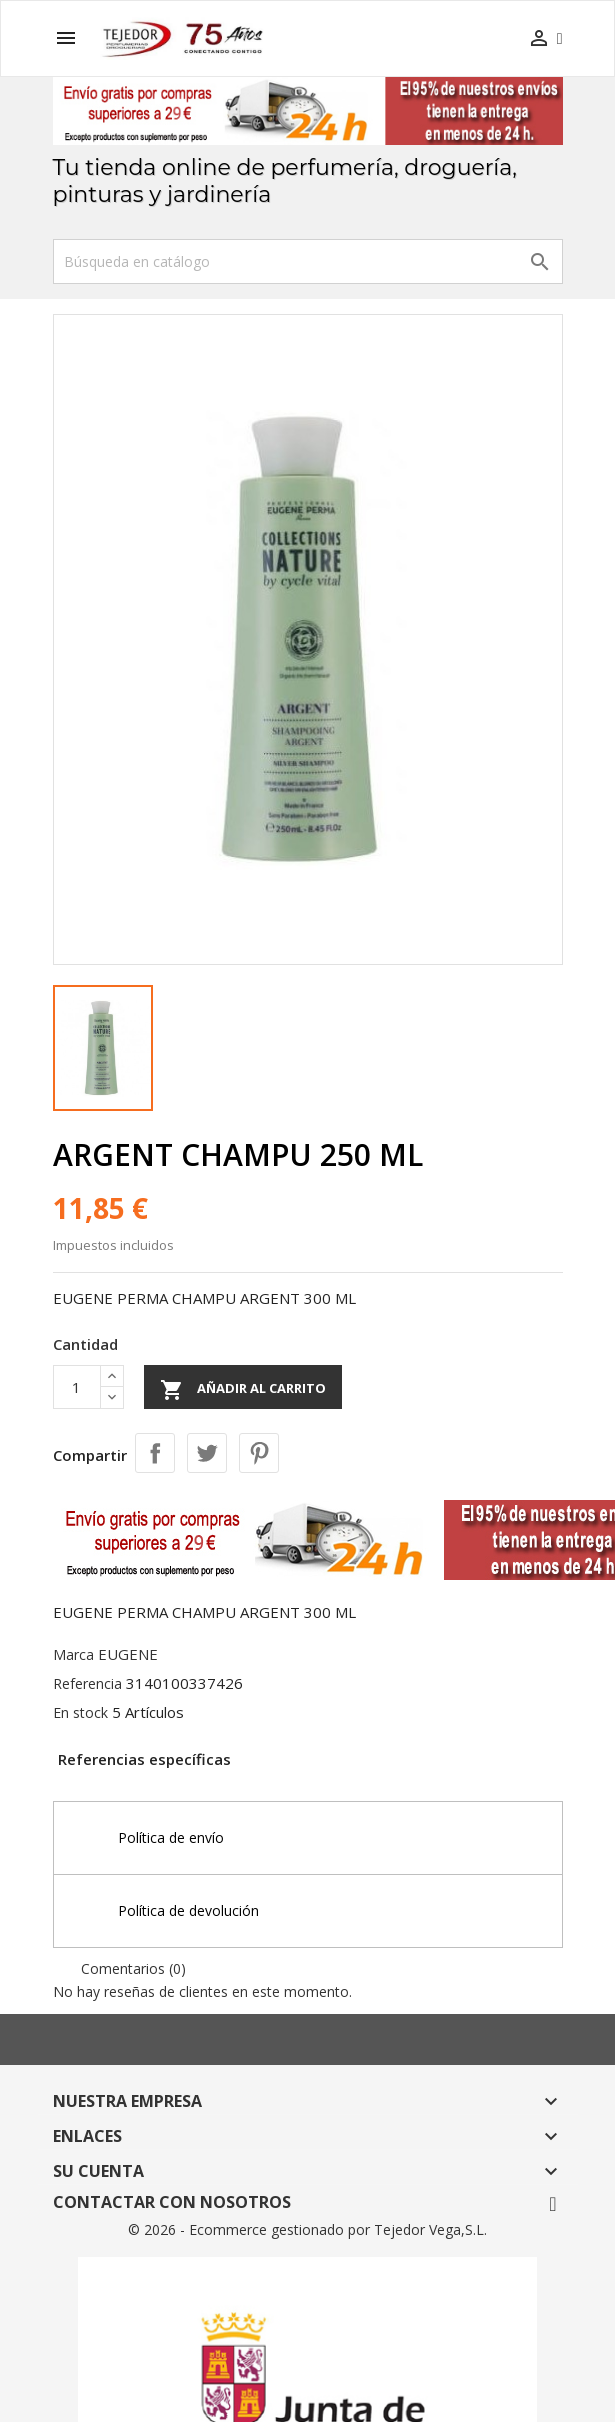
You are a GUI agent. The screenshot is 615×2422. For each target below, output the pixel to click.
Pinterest (259, 1453)
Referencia (87, 1683)
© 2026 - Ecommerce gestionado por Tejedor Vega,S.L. (307, 2229)
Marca (73, 1654)
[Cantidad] (77, 1387)
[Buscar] (308, 261)
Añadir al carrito (243, 1390)
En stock (80, 1712)
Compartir (155, 1453)
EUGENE (128, 1654)
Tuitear (207, 1453)
